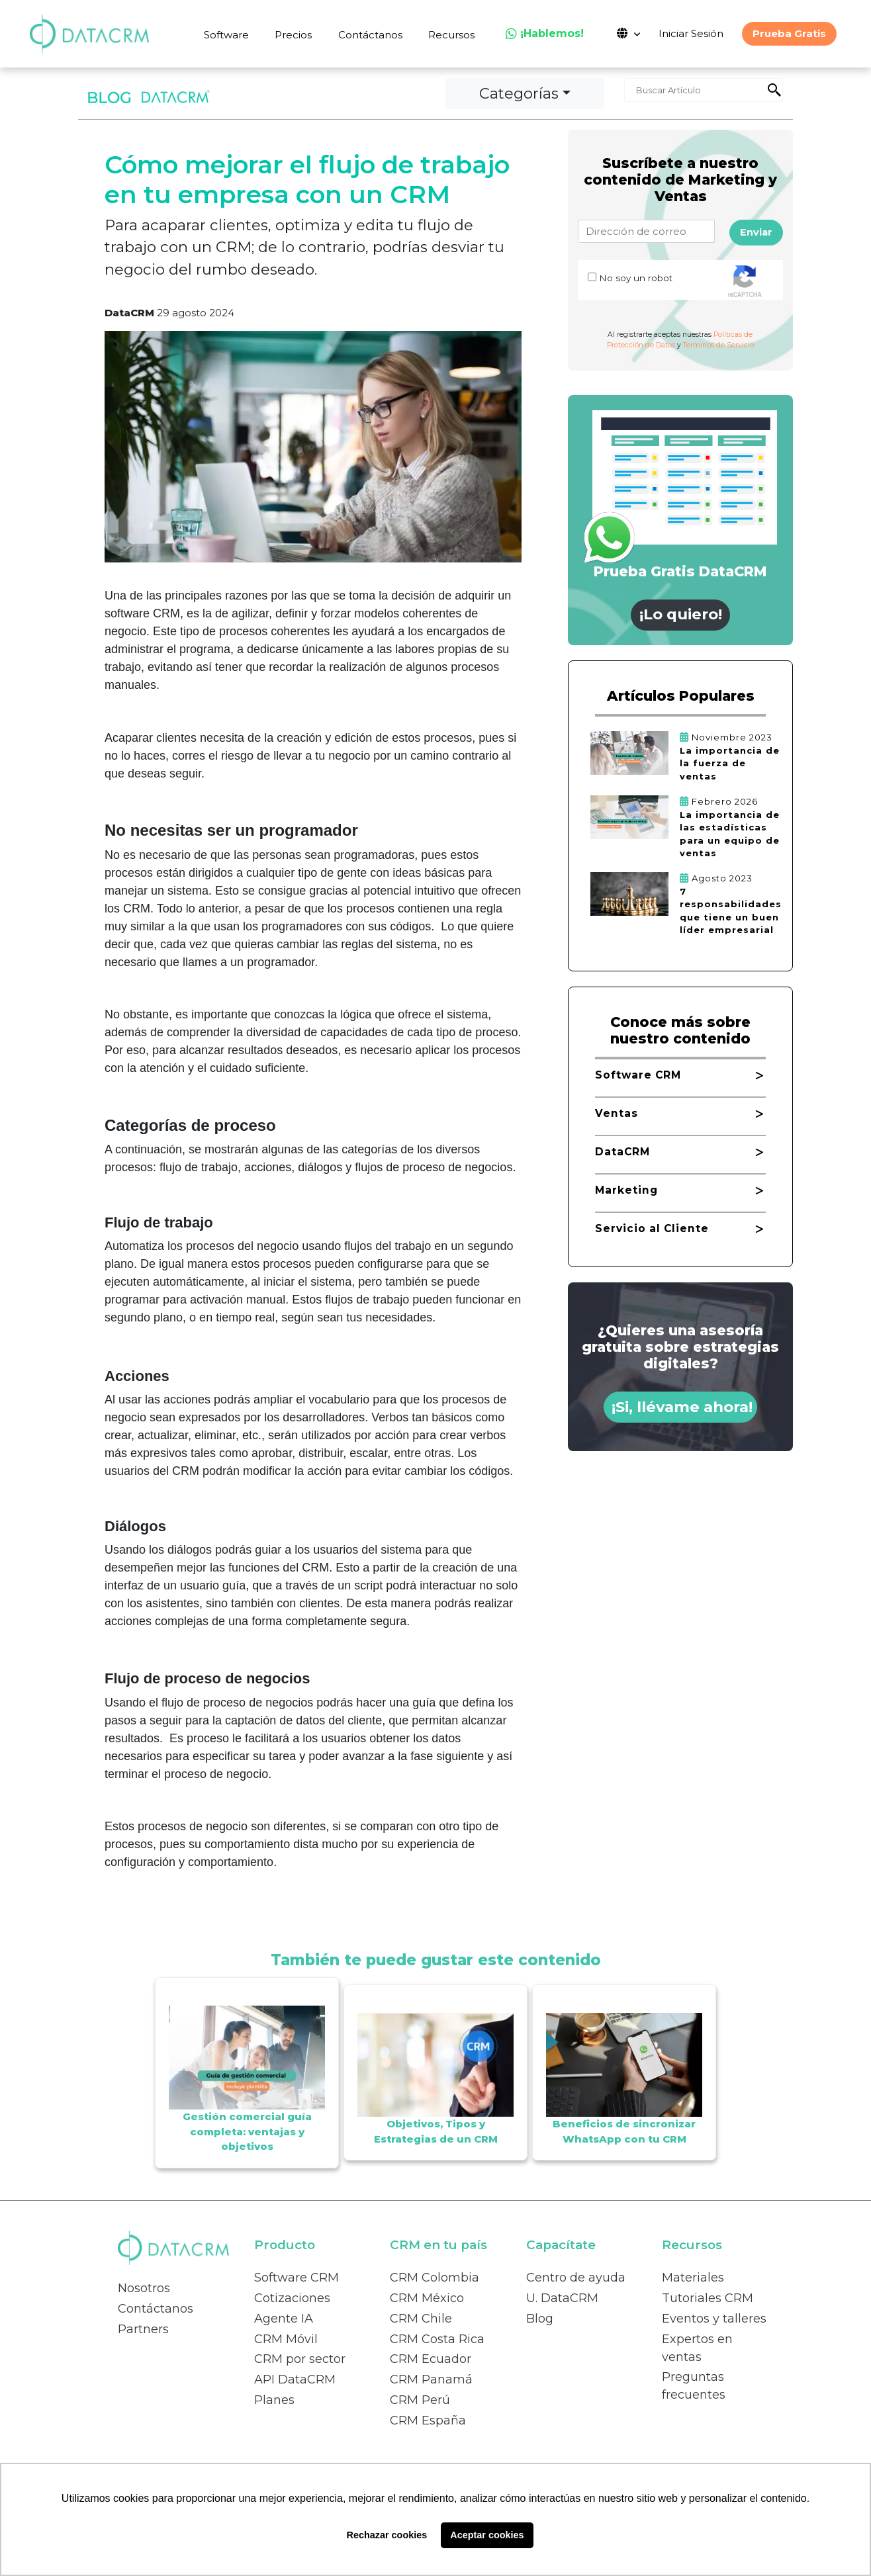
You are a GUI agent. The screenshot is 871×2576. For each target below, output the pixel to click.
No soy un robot (635, 278)
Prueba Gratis (789, 33)
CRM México (427, 2298)
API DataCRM (295, 2379)
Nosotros (144, 2288)
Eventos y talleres (714, 2318)
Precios (293, 34)
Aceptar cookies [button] (487, 2535)
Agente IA (283, 2318)
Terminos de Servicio (718, 345)
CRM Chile (421, 2318)
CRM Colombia (434, 2277)
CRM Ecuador (430, 2359)
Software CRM (296, 2277)
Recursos (451, 34)
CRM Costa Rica (437, 2339)
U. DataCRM (562, 2298)
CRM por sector (299, 2359)
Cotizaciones (292, 2298)
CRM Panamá (431, 2379)
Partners (143, 2329)
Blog (539, 2318)
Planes (274, 2400)
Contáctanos (370, 34)
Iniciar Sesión (691, 33)
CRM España (428, 2420)
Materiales (693, 2277)
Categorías (519, 93)
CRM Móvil (286, 2339)
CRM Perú (420, 2400)
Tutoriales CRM (707, 2298)
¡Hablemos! (545, 33)
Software (226, 34)
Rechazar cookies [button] (387, 2535)
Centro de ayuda (575, 2277)
